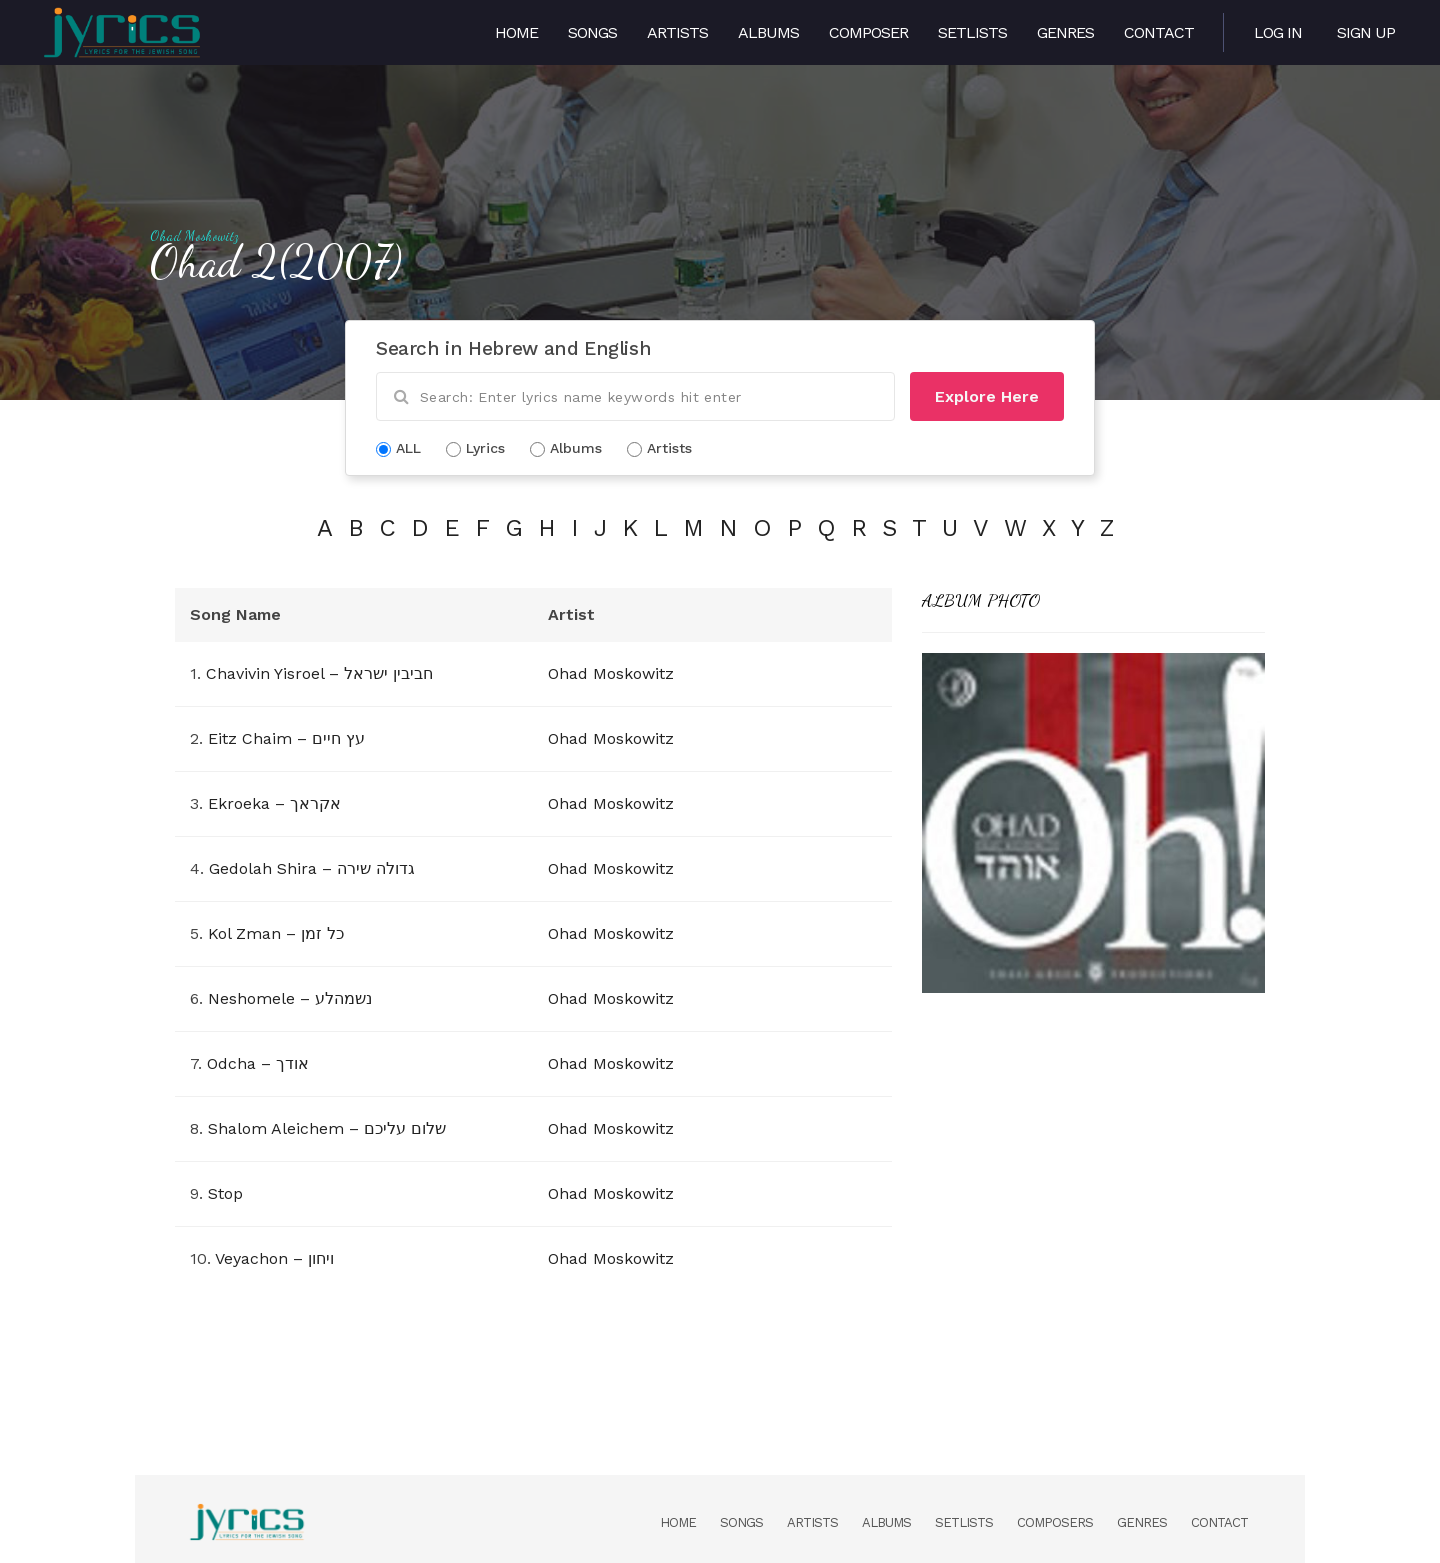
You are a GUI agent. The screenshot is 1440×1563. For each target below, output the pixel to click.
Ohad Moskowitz (194, 236)
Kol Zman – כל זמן (276, 933)
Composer (868, 32)
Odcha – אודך (258, 1063)
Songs (592, 32)
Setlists (972, 32)
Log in (1278, 32)
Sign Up (1366, 32)
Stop (225, 1193)
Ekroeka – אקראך (274, 803)
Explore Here (987, 396)
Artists (677, 32)
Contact (1159, 32)
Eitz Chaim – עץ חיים (286, 738)
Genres (1065, 32)
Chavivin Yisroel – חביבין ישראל (319, 673)
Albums (768, 32)
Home (516, 32)
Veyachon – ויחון (274, 1258)
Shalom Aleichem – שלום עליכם (327, 1128)
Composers (1055, 1522)
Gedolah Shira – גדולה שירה (312, 868)
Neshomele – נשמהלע (290, 998)
